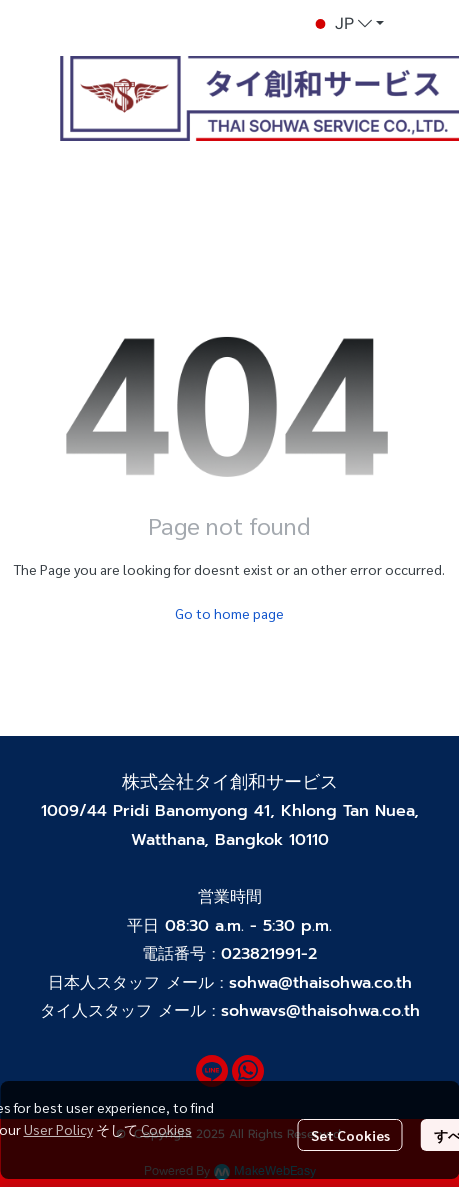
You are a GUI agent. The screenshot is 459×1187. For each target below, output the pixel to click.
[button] (347, 24)
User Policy (58, 1129)
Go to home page (229, 613)
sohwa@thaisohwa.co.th (320, 983)
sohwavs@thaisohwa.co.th (320, 1011)
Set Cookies (350, 1135)
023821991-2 (269, 954)
